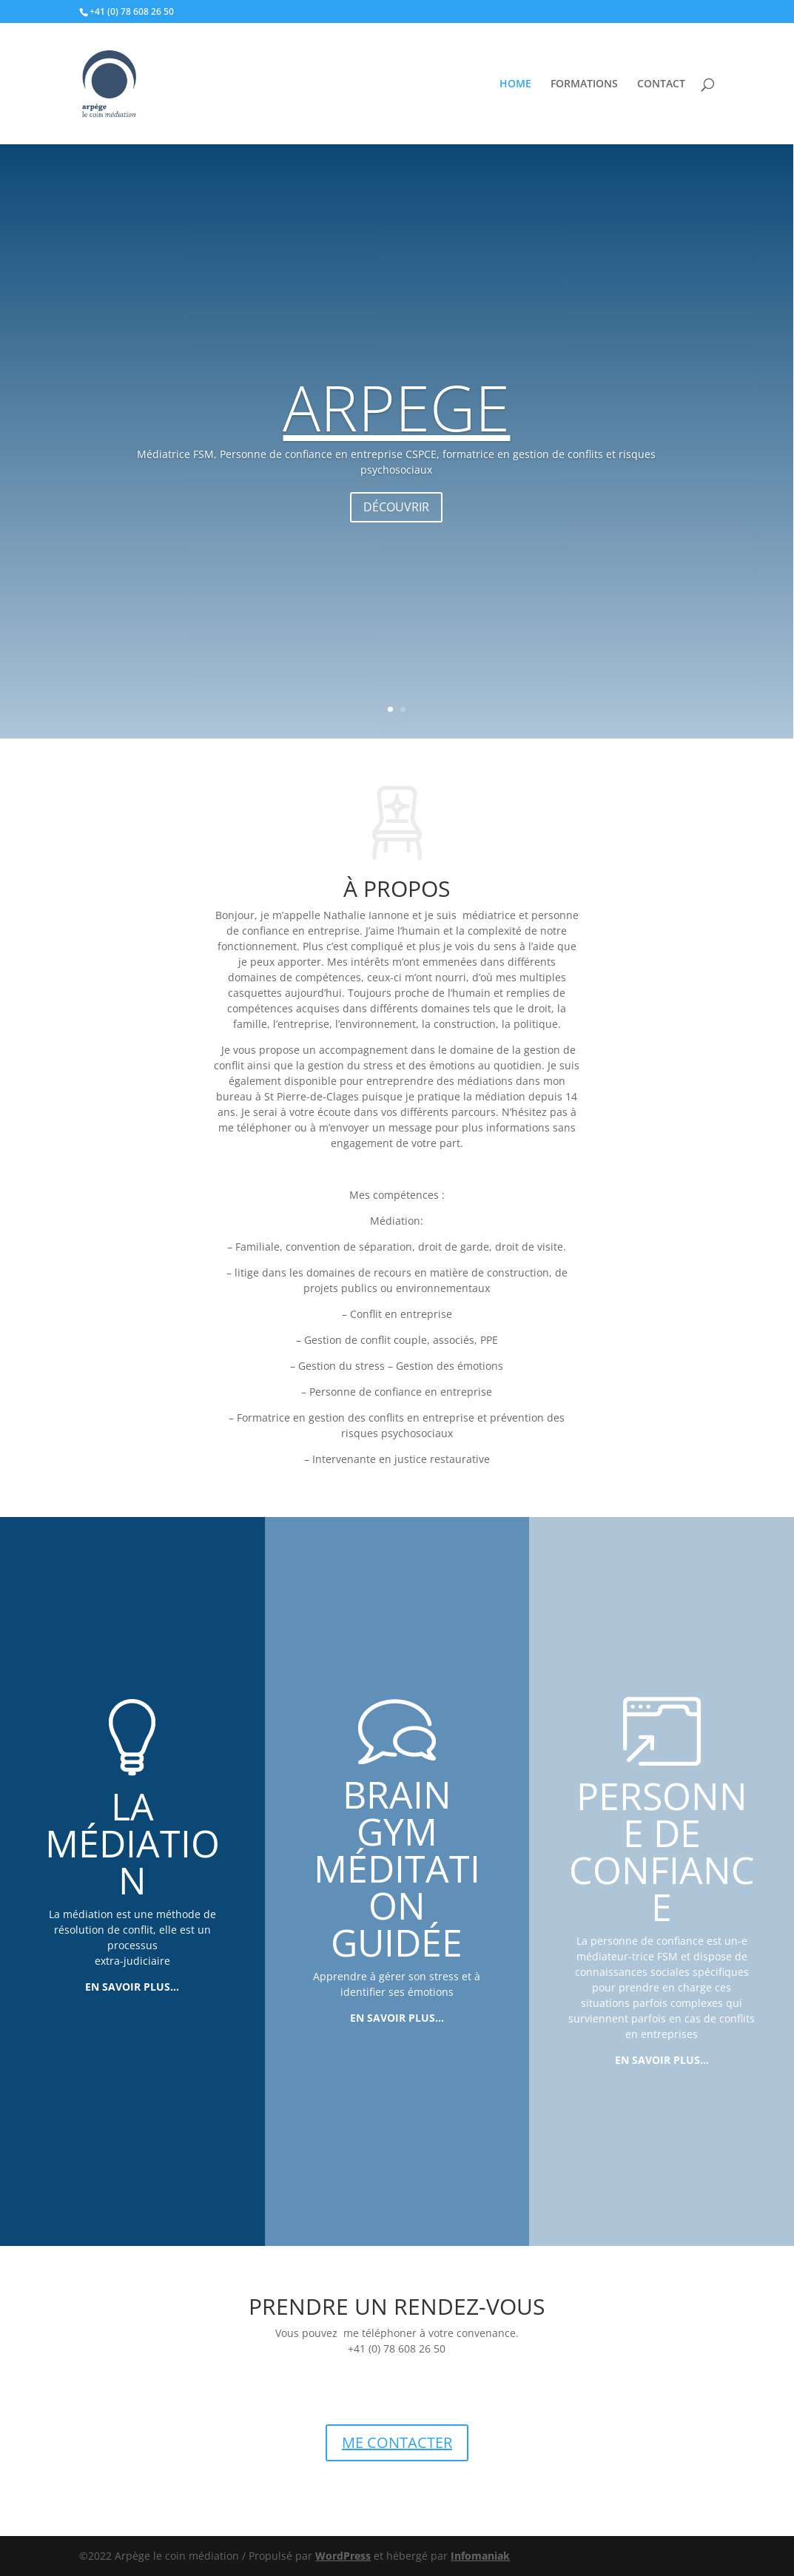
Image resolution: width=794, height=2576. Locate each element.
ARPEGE (396, 440)
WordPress (343, 2556)
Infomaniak (480, 2556)
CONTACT (661, 84)
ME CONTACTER (397, 2442)
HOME (515, 84)
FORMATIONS (584, 84)
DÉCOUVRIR (396, 540)
